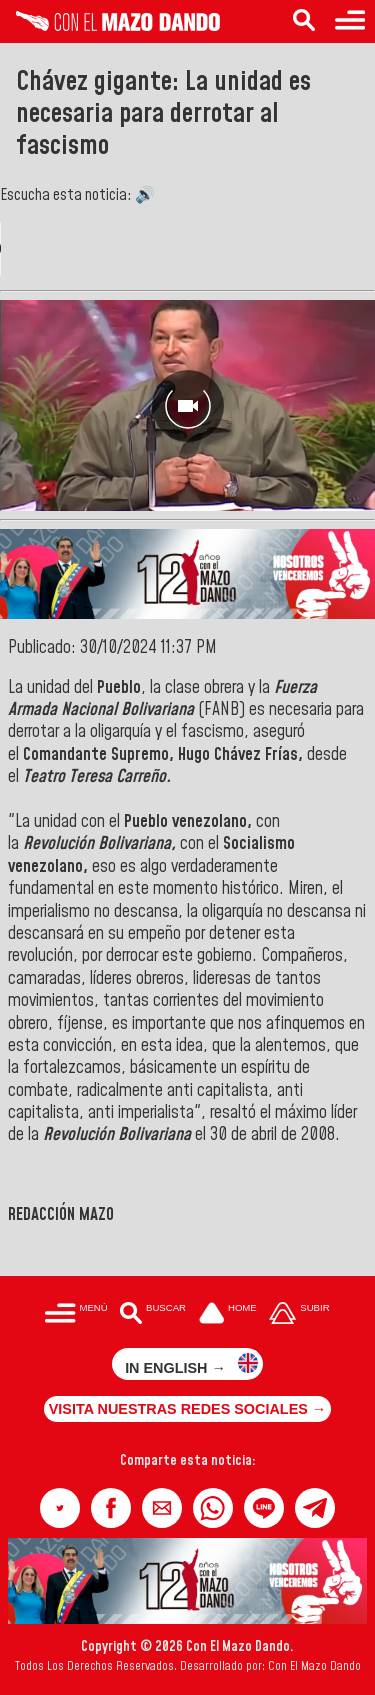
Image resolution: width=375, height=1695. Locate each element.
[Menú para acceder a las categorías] (350, 21)
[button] (60, 1508)
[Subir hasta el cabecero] (300, 1314)
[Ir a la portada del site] (228, 1314)
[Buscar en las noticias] (304, 21)
